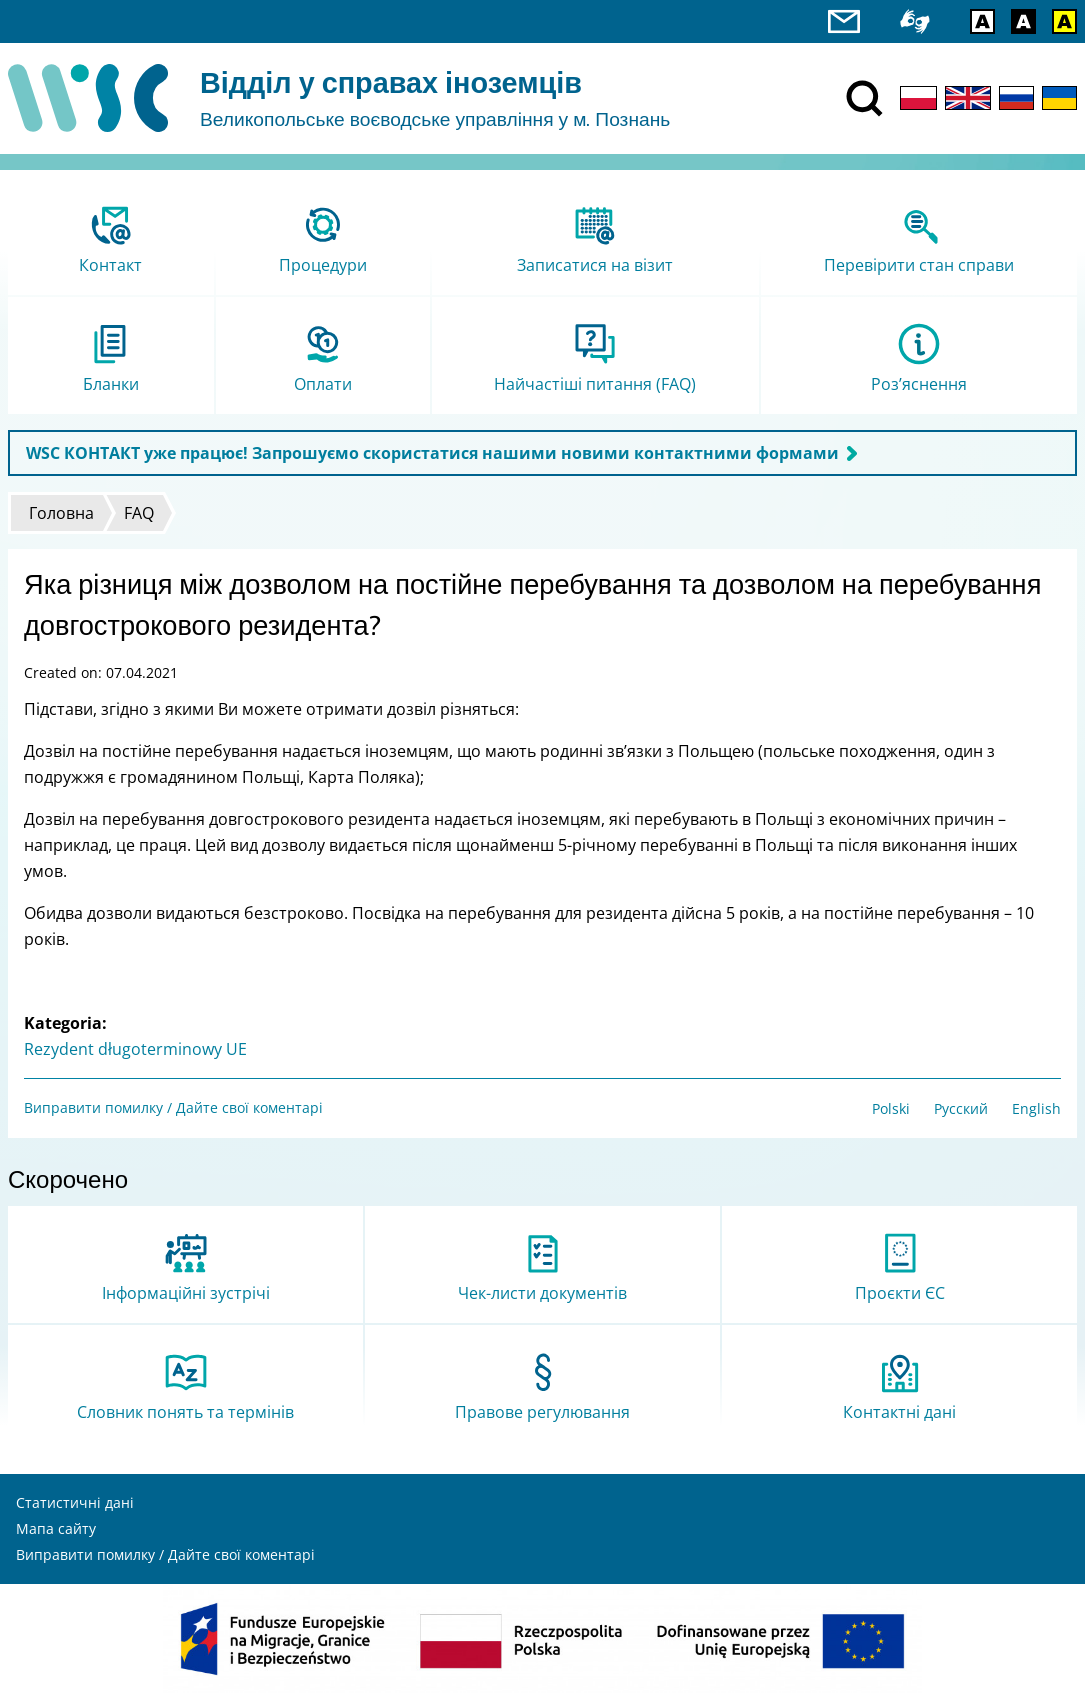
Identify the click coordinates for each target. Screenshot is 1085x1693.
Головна (61, 513)
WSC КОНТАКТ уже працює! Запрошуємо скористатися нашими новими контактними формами (432, 453)
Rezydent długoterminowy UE (135, 1049)
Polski (891, 1108)
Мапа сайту (56, 1528)
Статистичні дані (75, 1502)
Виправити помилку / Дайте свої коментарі (173, 1107)
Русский (961, 1108)
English (1036, 1108)
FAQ (139, 513)
